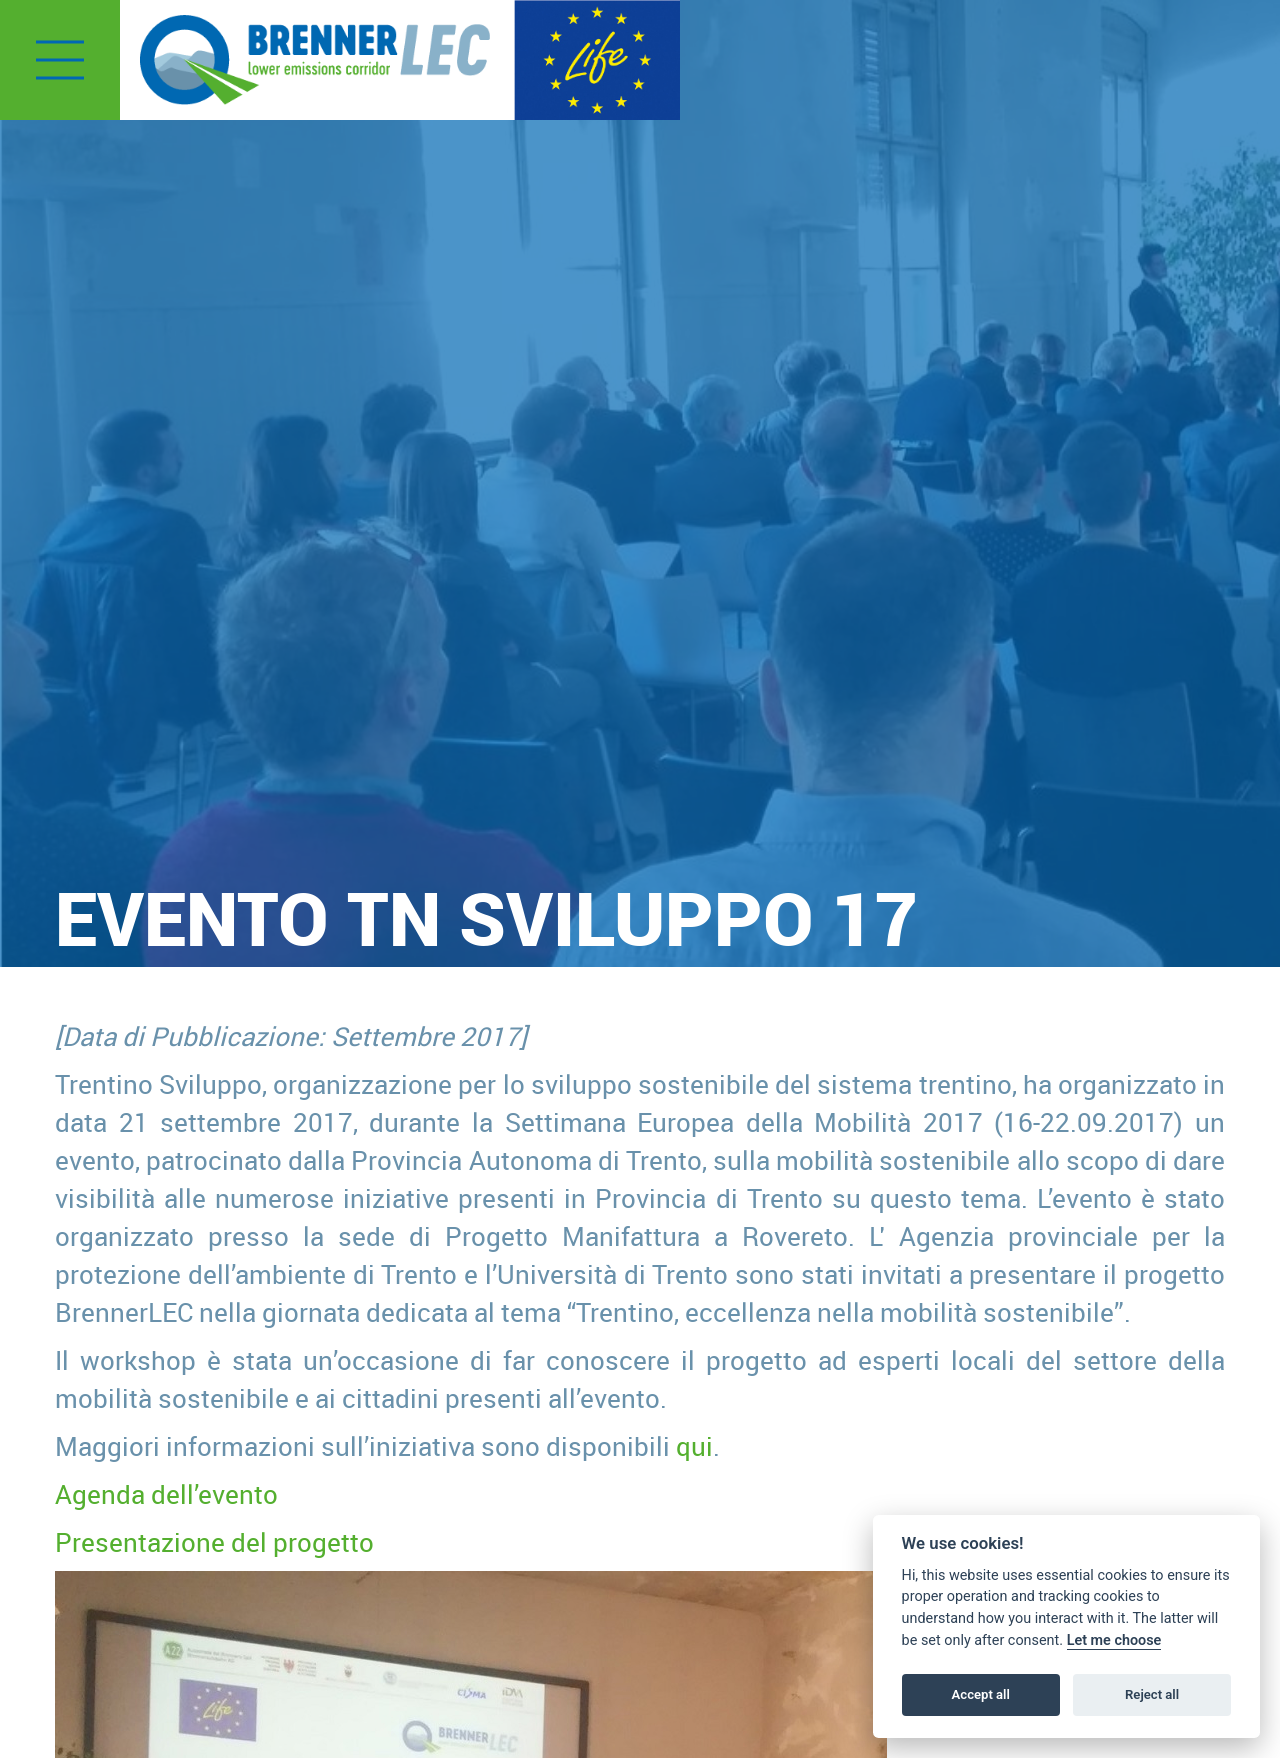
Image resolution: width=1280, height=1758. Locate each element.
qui (694, 1446)
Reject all (1152, 1694)
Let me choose (1114, 1640)
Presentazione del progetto (214, 1542)
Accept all (981, 1694)
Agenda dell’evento (166, 1494)
